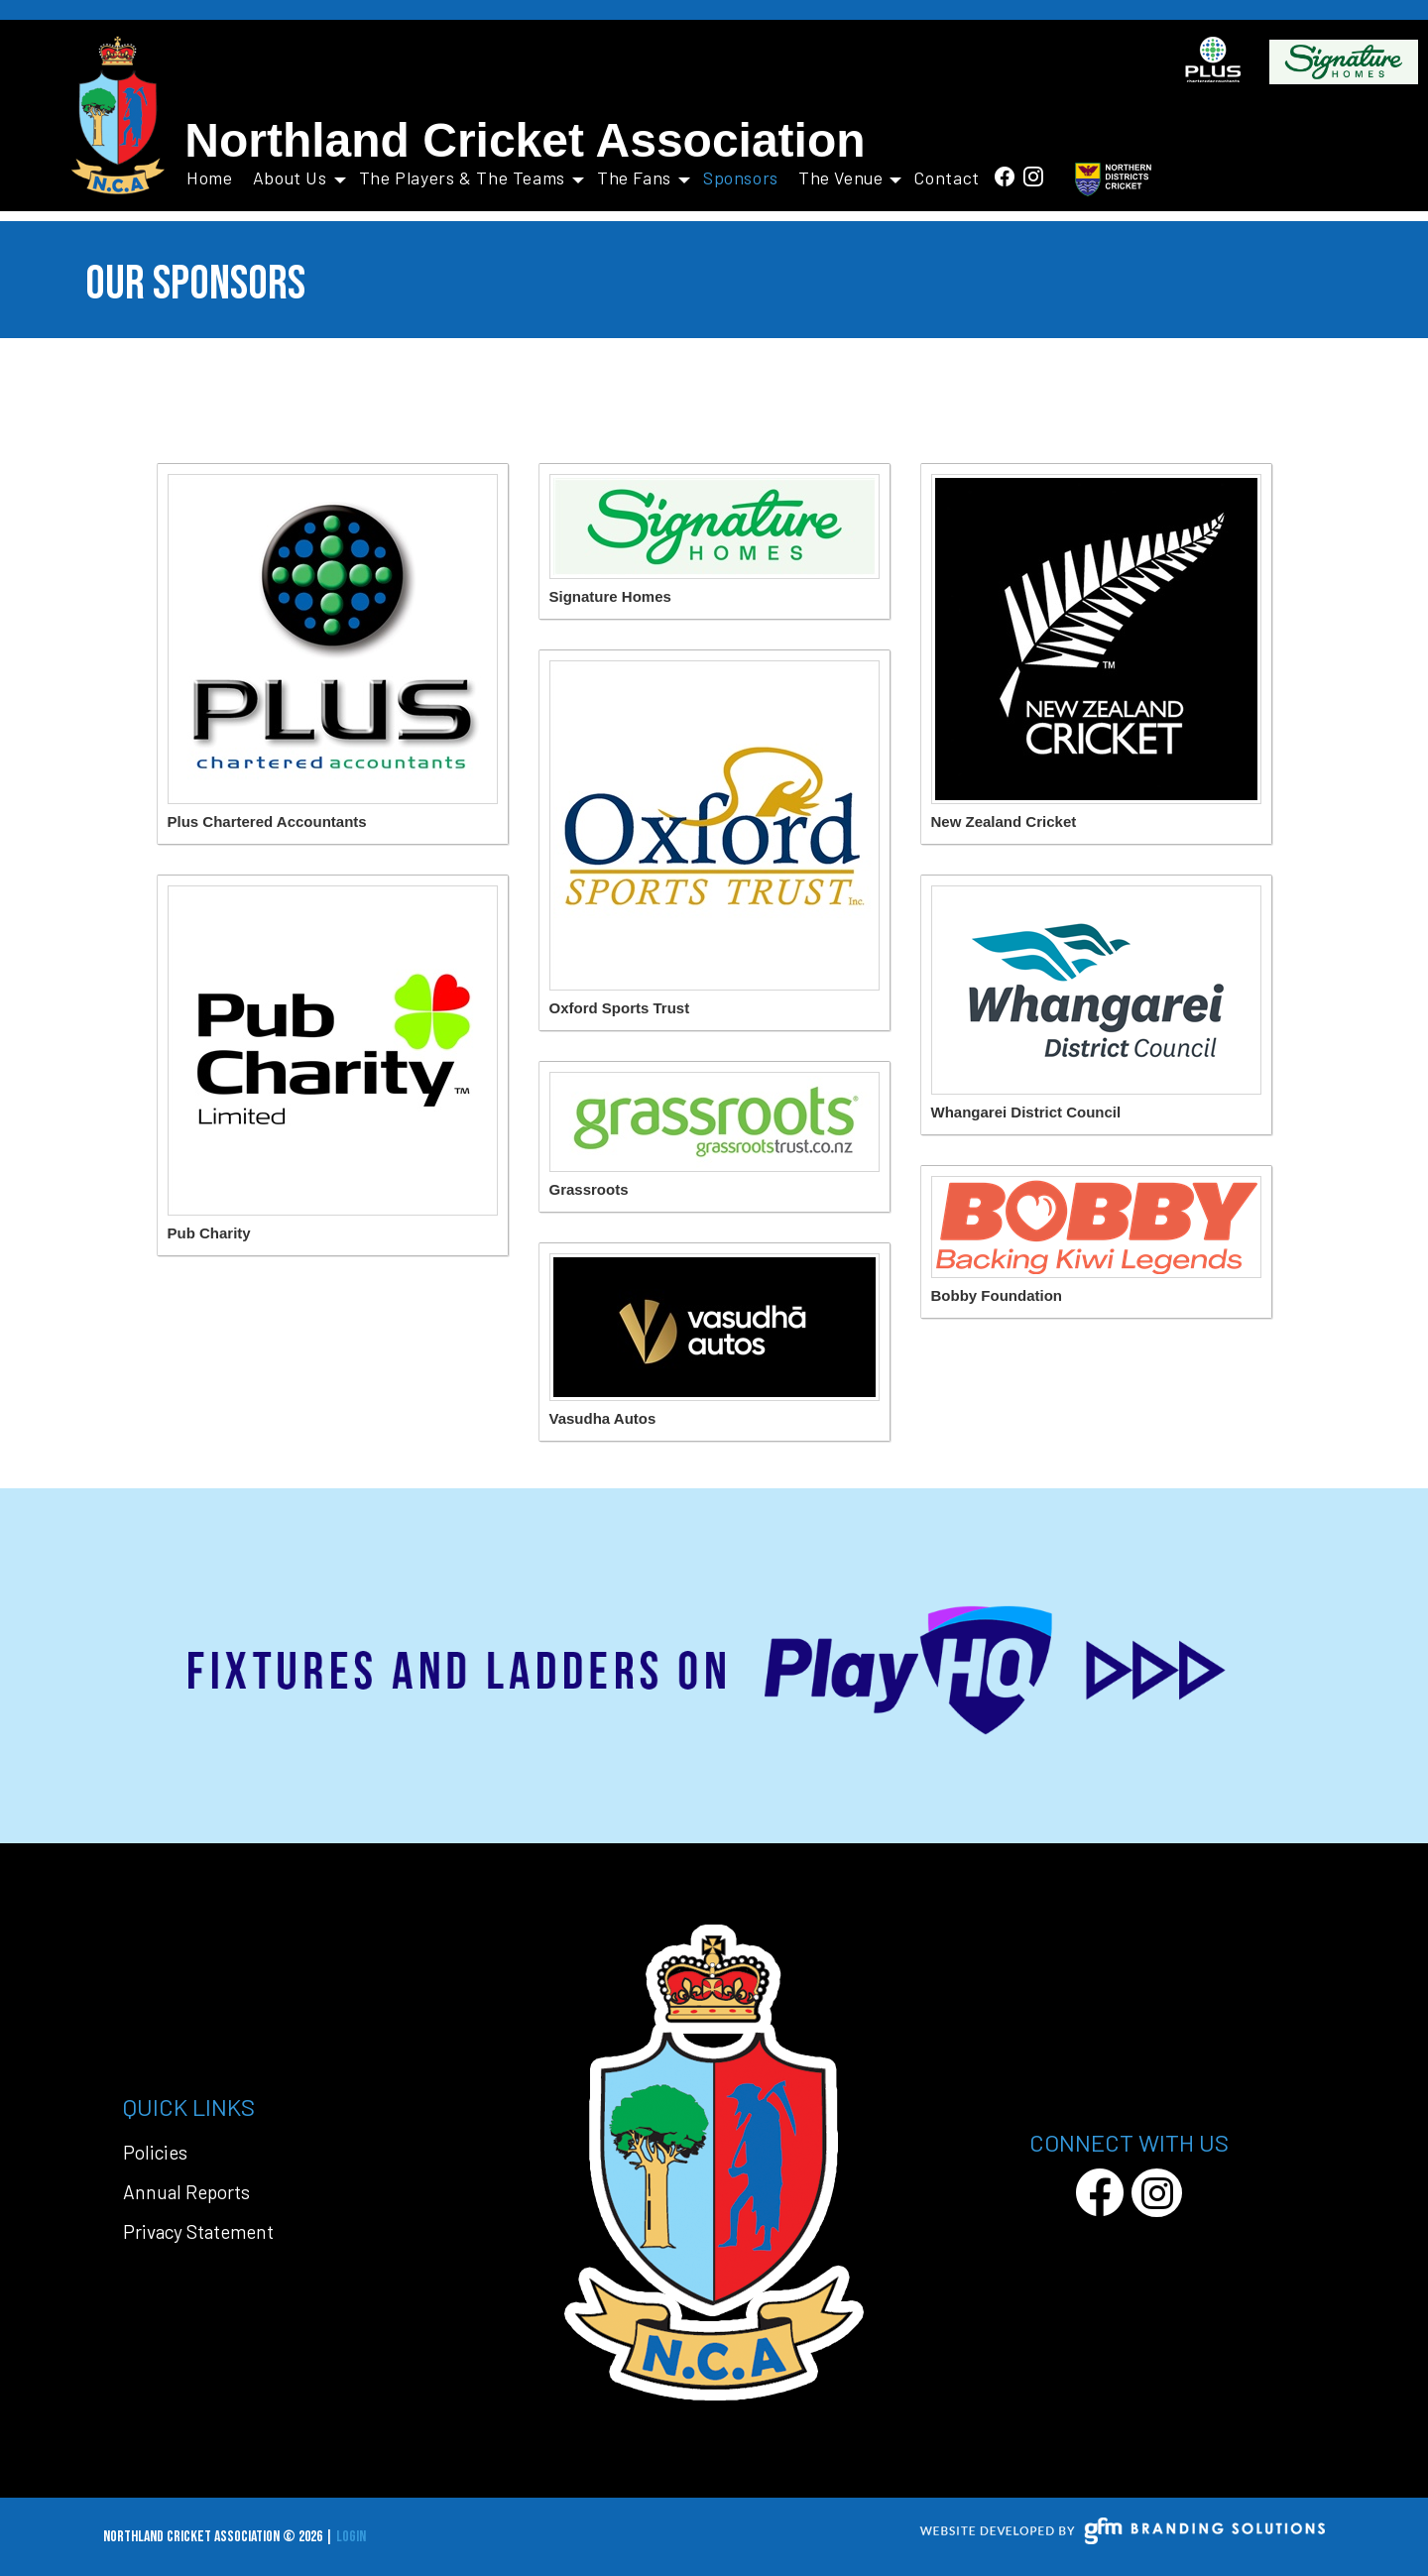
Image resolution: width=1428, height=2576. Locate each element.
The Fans (643, 177)
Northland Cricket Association (525, 140)
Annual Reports (186, 2191)
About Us (299, 177)
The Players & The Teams (471, 177)
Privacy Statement (198, 2231)
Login (351, 2536)
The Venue (850, 177)
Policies (155, 2152)
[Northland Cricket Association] (119, 116)
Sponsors (740, 177)
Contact (947, 177)
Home (210, 177)
